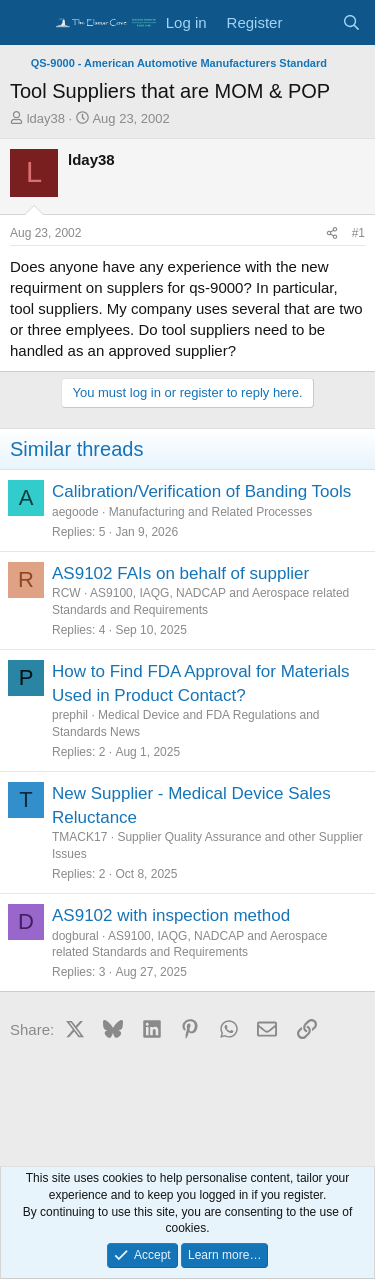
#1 (358, 233)
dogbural (75, 936)
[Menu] (27, 23)
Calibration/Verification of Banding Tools (201, 491)
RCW (66, 593)
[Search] (351, 22)
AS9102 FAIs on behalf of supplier (180, 573)
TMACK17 (79, 837)
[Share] (332, 233)
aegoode (75, 512)
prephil (70, 715)
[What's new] (311, 22)
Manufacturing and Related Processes (210, 512)
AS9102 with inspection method (171, 915)
